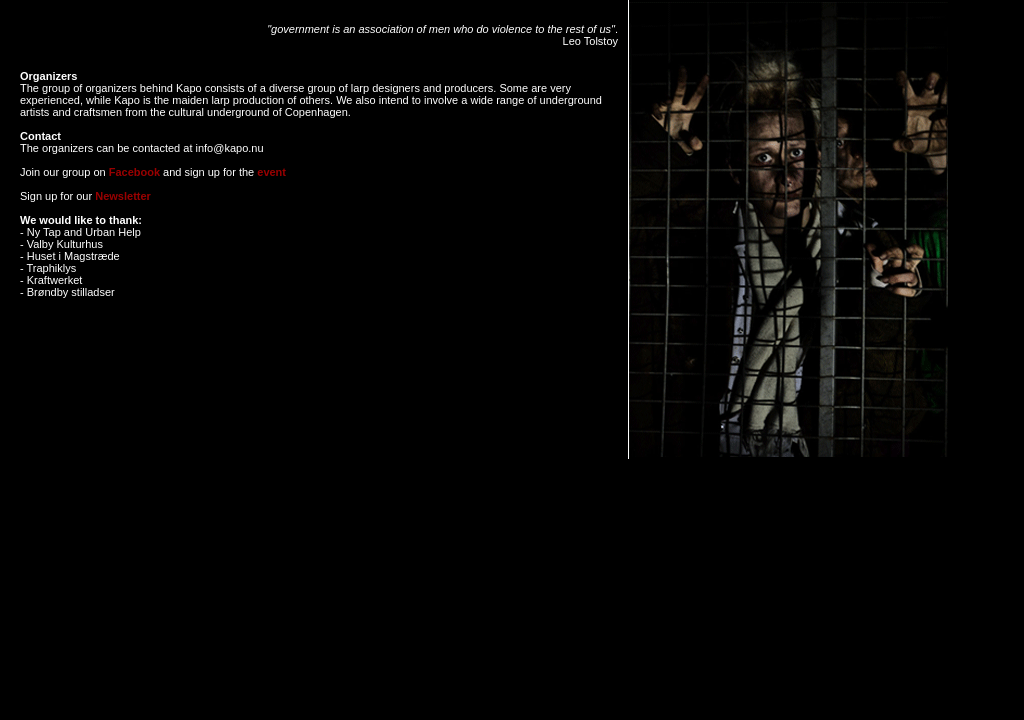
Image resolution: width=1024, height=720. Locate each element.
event (271, 172)
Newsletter (123, 196)
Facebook (133, 172)
